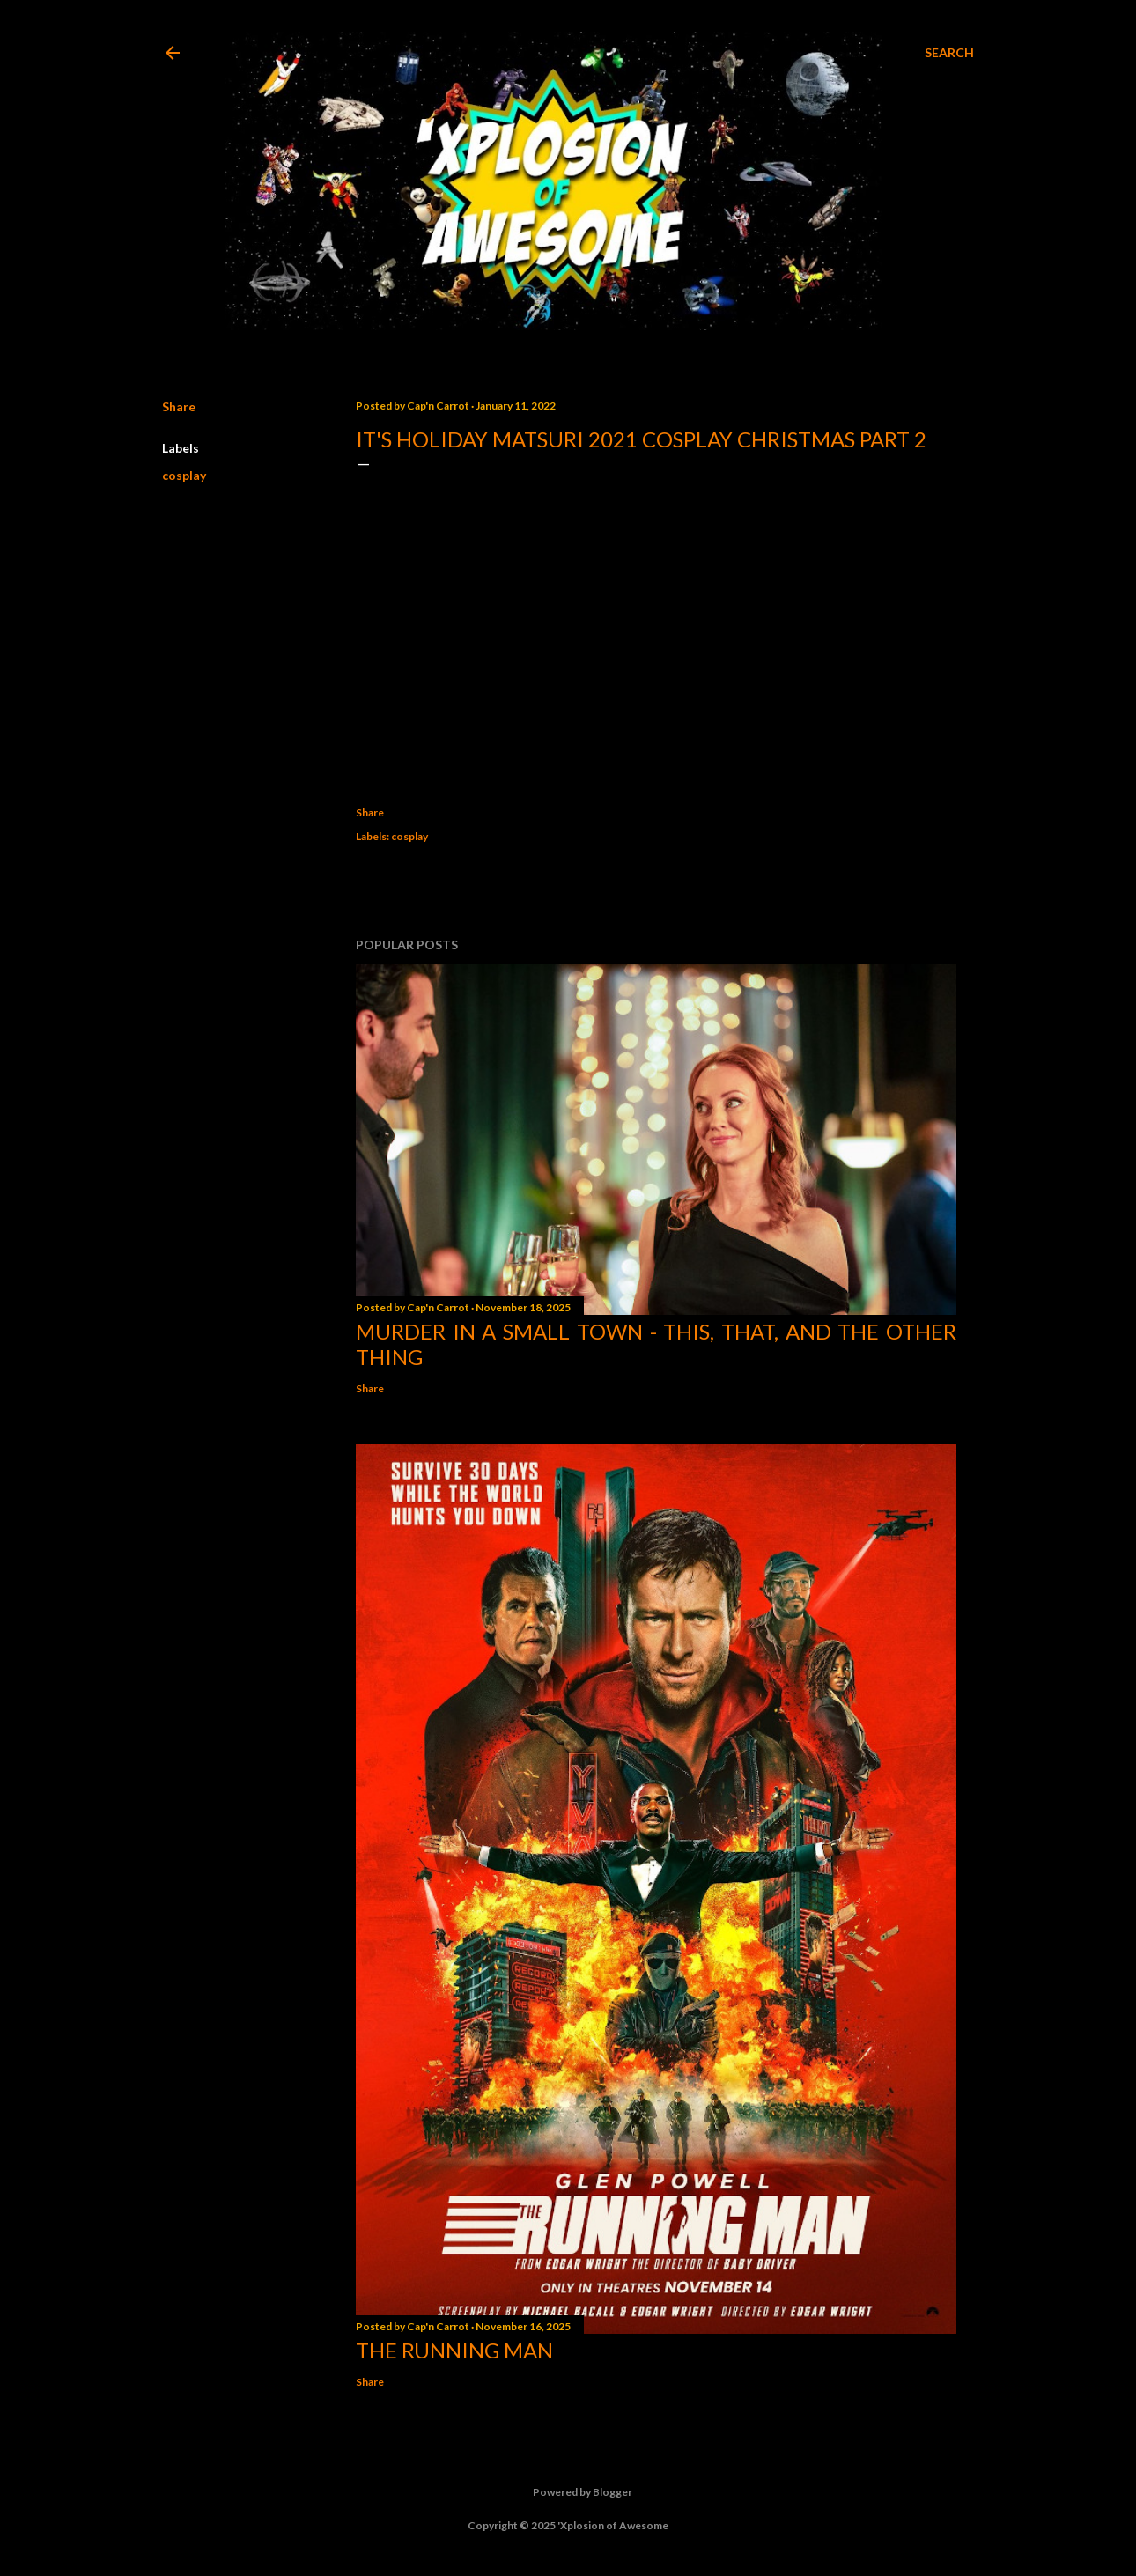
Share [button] (178, 406)
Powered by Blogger (568, 2492)
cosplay (184, 475)
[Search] (949, 53)
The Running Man (454, 2350)
